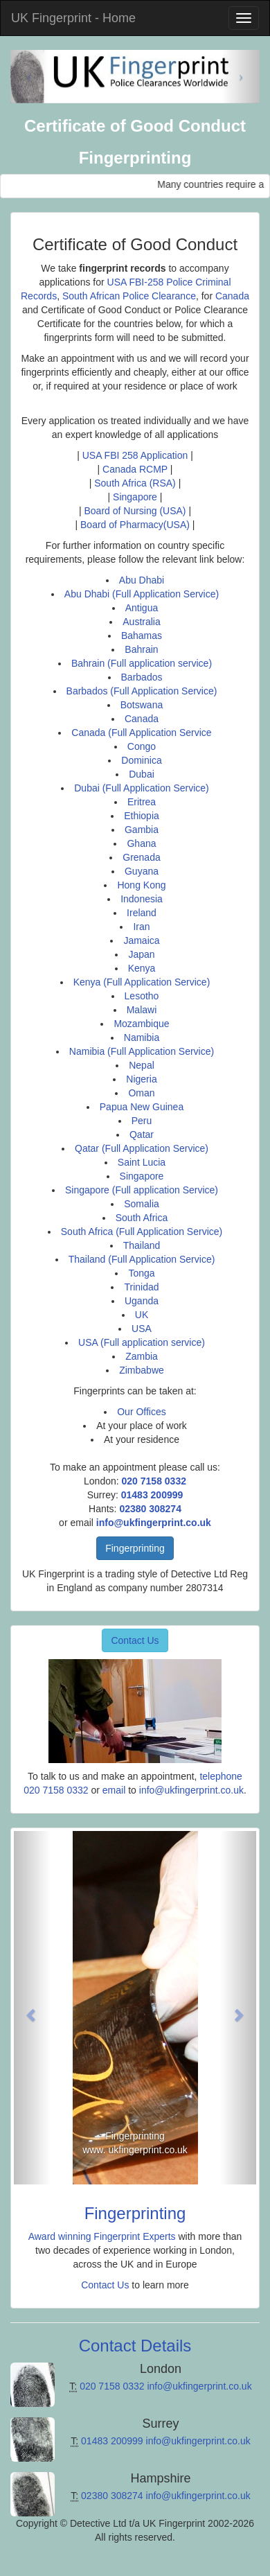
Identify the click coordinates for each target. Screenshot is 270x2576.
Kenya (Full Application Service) (141, 982)
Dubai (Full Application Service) (141, 788)
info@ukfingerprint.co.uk (153, 1522)
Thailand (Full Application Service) (142, 1259)
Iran (141, 926)
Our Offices (141, 1411)
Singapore (135, 496)
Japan (141, 954)
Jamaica (141, 940)
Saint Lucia (141, 1162)
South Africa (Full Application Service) (141, 1231)
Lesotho (142, 995)
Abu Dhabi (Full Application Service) (141, 593)
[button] (32, 2007)
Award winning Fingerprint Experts (102, 2236)
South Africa (142, 1217)
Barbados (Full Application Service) (141, 690)
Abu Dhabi (141, 580)
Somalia (141, 1203)
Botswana (141, 704)
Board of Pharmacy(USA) (135, 524)
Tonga (141, 1273)
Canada (232, 295)
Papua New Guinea (141, 1106)
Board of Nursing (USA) (135, 510)
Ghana (141, 843)
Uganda (142, 1300)
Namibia (141, 1037)
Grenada (141, 857)
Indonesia (141, 898)
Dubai (141, 774)
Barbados (142, 677)
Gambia (142, 829)
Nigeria (141, 1079)
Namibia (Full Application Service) (141, 1051)
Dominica (141, 760)
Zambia (141, 1356)
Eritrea (141, 801)
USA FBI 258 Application (135, 455)
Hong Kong (141, 885)
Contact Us (105, 2284)
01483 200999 (152, 1494)
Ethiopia (141, 815)
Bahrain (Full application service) (141, 663)
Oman (141, 1092)
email (113, 1790)
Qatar (141, 1134)
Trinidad (141, 1287)
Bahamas (141, 635)
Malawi (142, 1009)
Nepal (141, 1065)
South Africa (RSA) (135, 483)
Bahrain (141, 649)
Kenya (142, 968)
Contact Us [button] (135, 1640)
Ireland (141, 912)
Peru (142, 1120)
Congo (141, 746)
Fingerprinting (135, 1548)
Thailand (142, 1245)
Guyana (142, 871)
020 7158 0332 (154, 1481)
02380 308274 (150, 1508)
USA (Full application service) (141, 1342)
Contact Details (135, 2345)
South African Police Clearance (129, 295)
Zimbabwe (141, 1370)
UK (141, 1314)
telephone (220, 1776)
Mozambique (141, 1023)
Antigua (141, 607)
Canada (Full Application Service (141, 732)
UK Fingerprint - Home (73, 18)
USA (142, 1328)
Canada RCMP (136, 469)
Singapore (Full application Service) (141, 1189)
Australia (141, 621)
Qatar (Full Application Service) (141, 1148)
